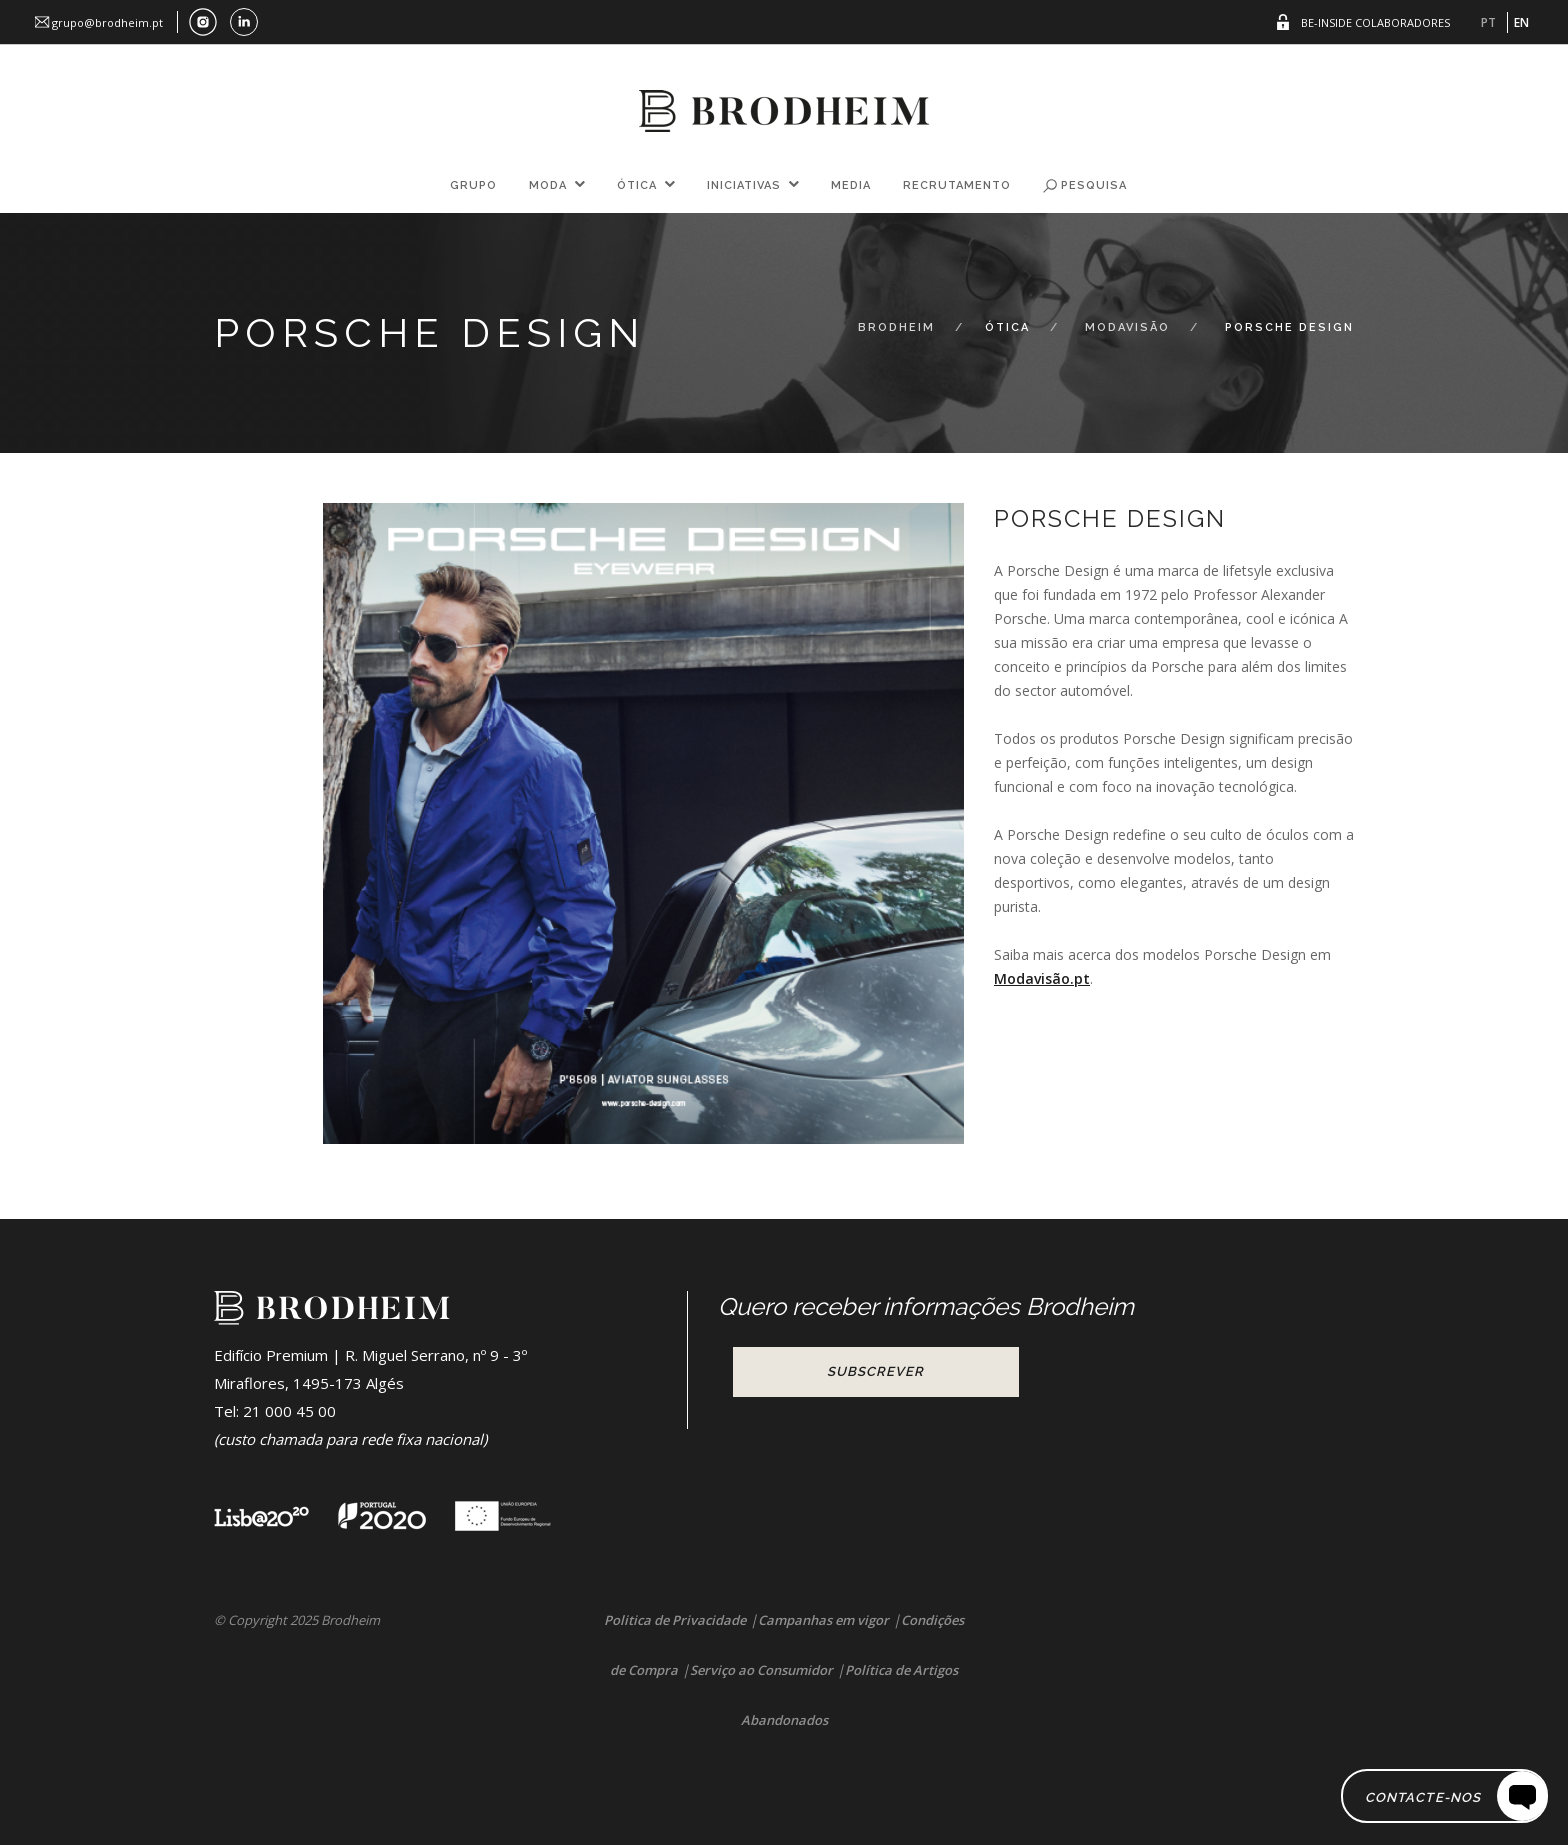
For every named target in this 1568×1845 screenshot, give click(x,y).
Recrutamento (957, 185)
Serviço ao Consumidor (761, 1670)
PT (1488, 22)
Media (851, 185)
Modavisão (1127, 327)
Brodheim (896, 327)
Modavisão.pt (1042, 978)
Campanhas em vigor (823, 1620)
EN (1521, 22)
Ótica (637, 185)
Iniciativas (744, 185)
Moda (548, 185)
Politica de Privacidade (675, 1620)
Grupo (473, 185)
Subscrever (875, 1371)
